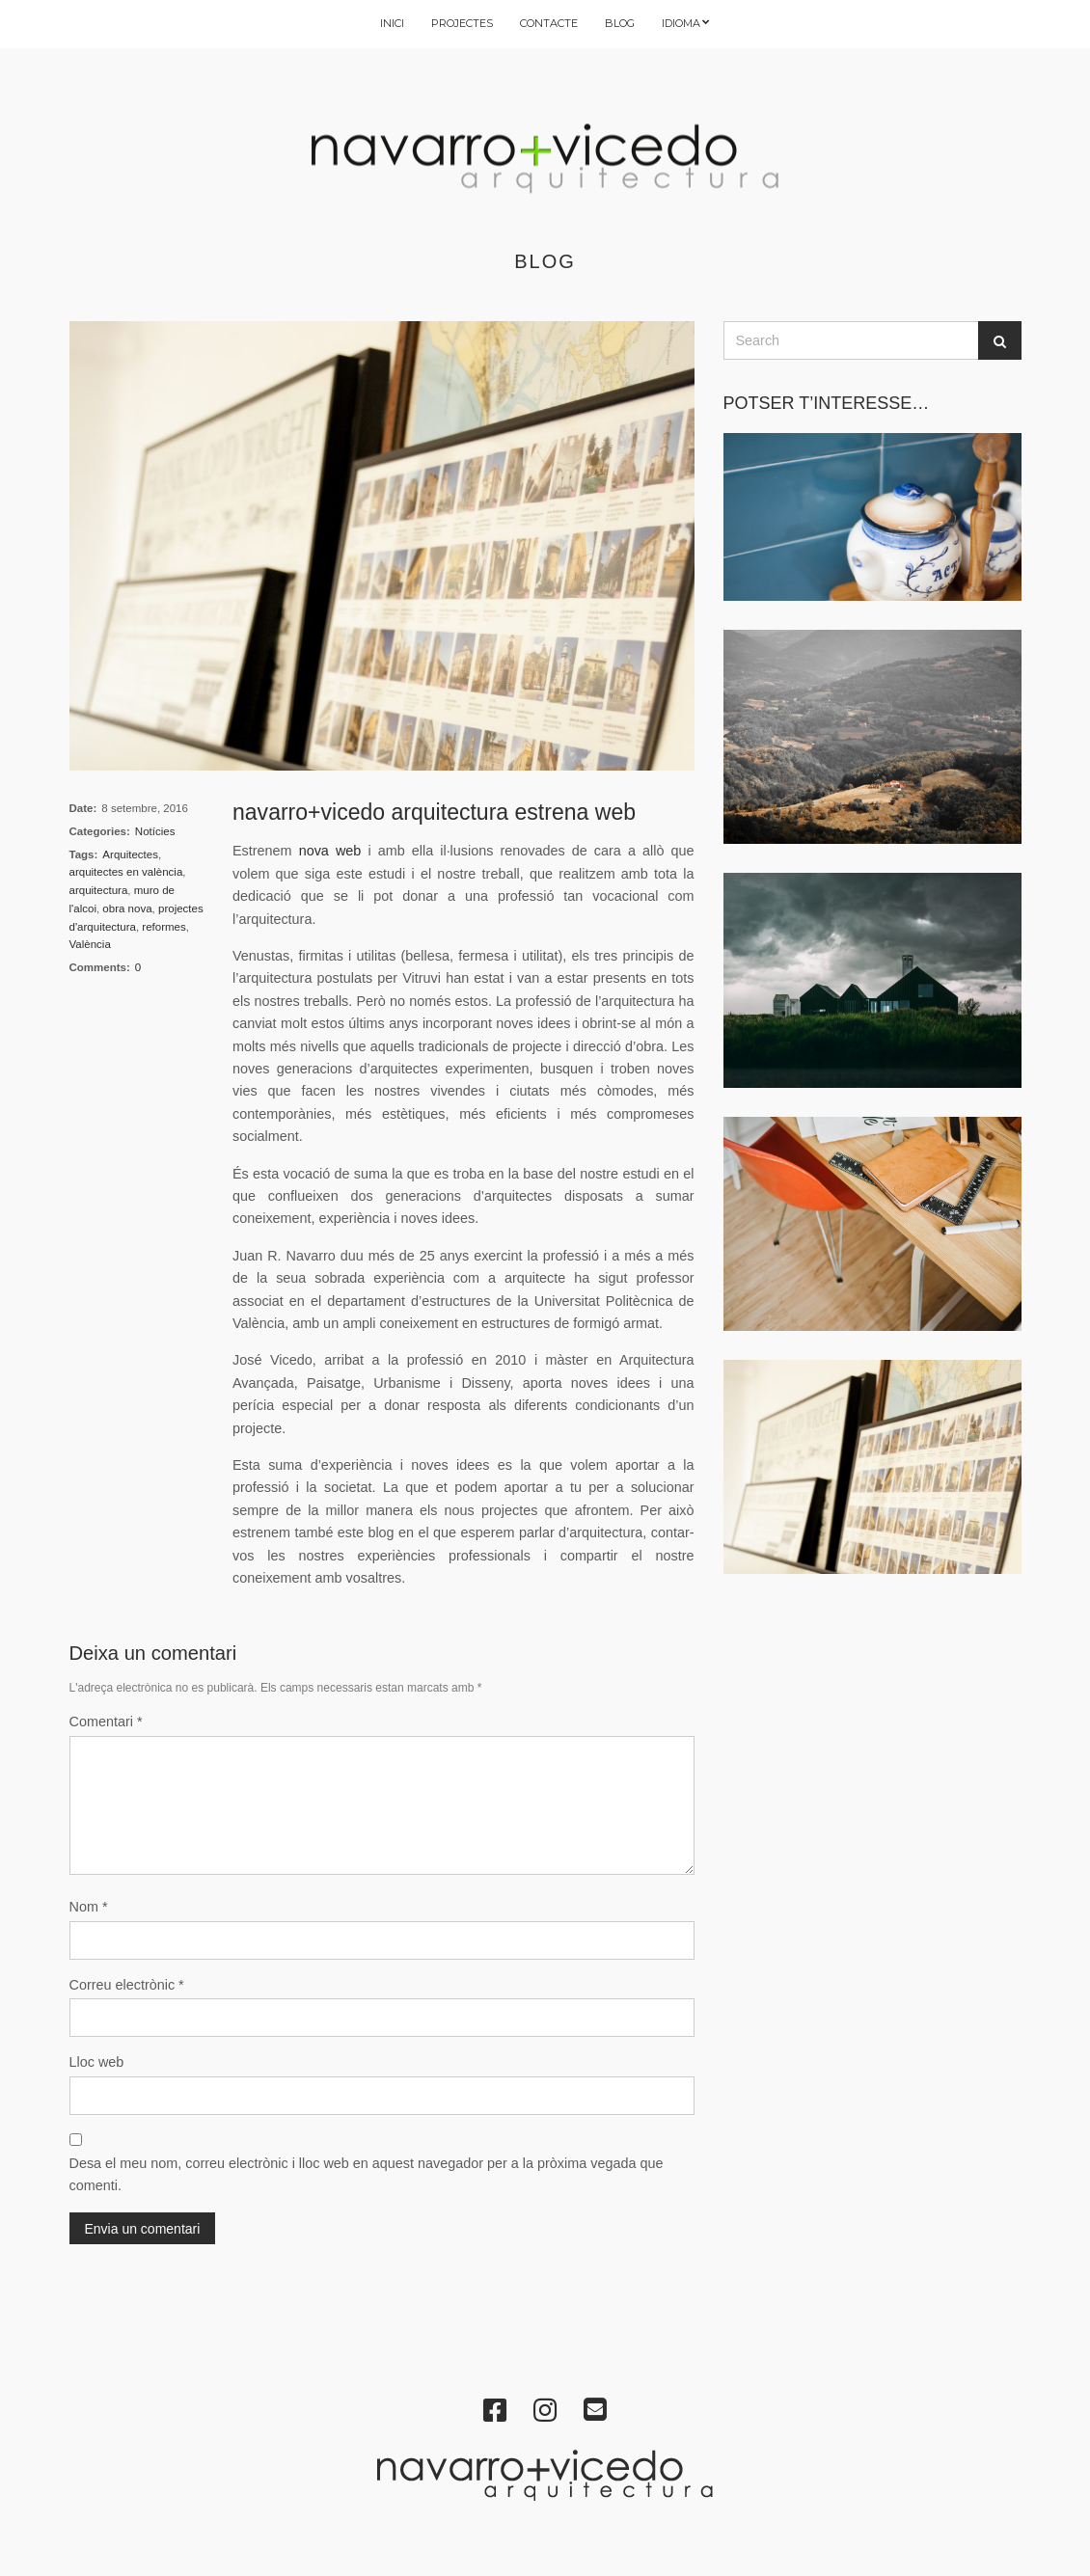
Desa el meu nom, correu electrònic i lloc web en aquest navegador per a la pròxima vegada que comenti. (366, 2174)
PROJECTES (462, 23)
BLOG (620, 23)
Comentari (106, 1721)
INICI (392, 23)
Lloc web (96, 2062)
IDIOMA (681, 23)
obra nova (126, 908)
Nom (88, 1906)
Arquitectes (130, 854)
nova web (330, 850)
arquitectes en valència (126, 872)
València (90, 944)
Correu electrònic (126, 1985)
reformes (163, 927)
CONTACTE (549, 23)
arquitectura (98, 890)
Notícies (155, 831)
